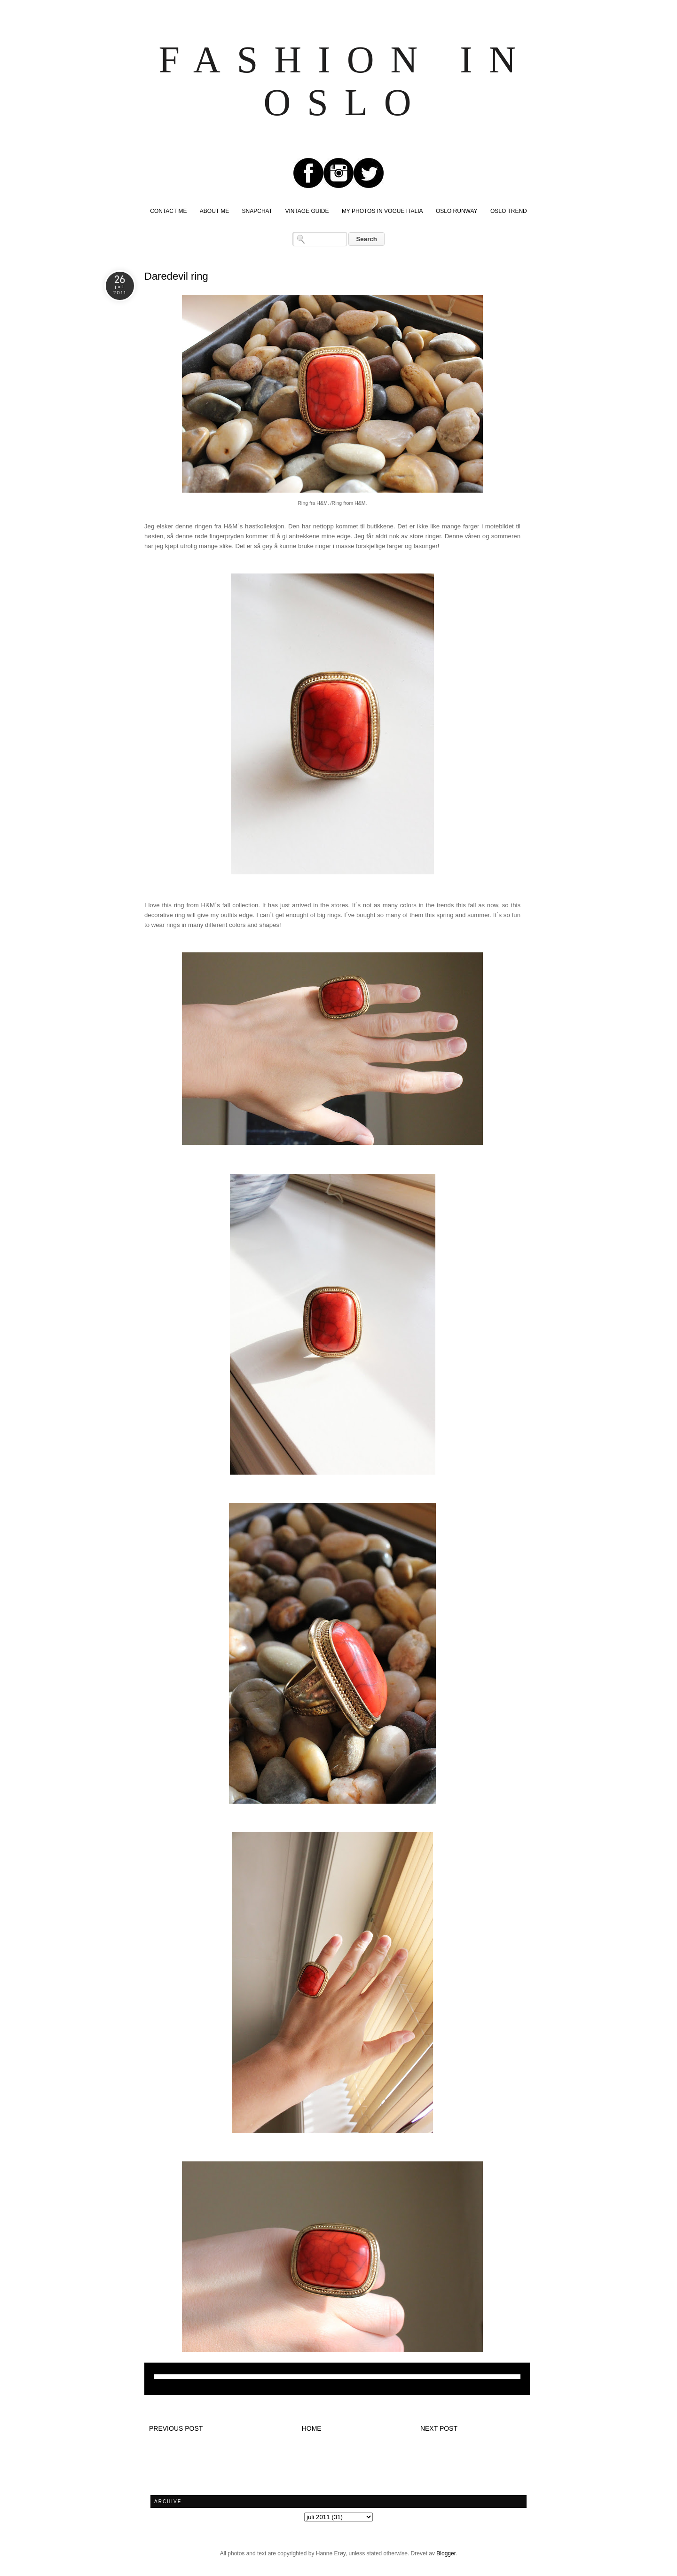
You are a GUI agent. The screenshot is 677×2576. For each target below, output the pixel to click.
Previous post (176, 2428)
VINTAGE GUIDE (307, 211)
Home (312, 2428)
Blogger (446, 2553)
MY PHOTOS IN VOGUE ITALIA (382, 211)
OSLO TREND (508, 211)
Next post (438, 2428)
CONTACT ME (168, 211)
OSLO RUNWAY (457, 211)
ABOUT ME (214, 211)
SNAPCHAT (257, 211)
